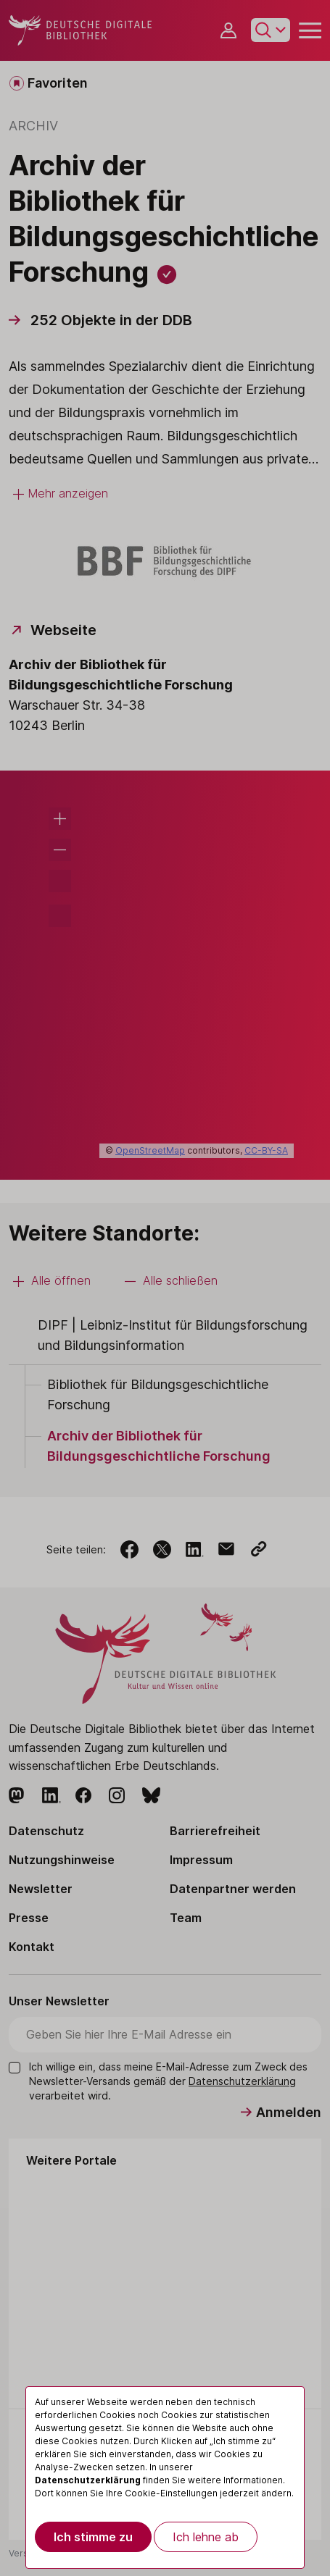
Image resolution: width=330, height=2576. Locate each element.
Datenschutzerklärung (88, 2480)
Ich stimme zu (93, 2537)
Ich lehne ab (206, 2537)
